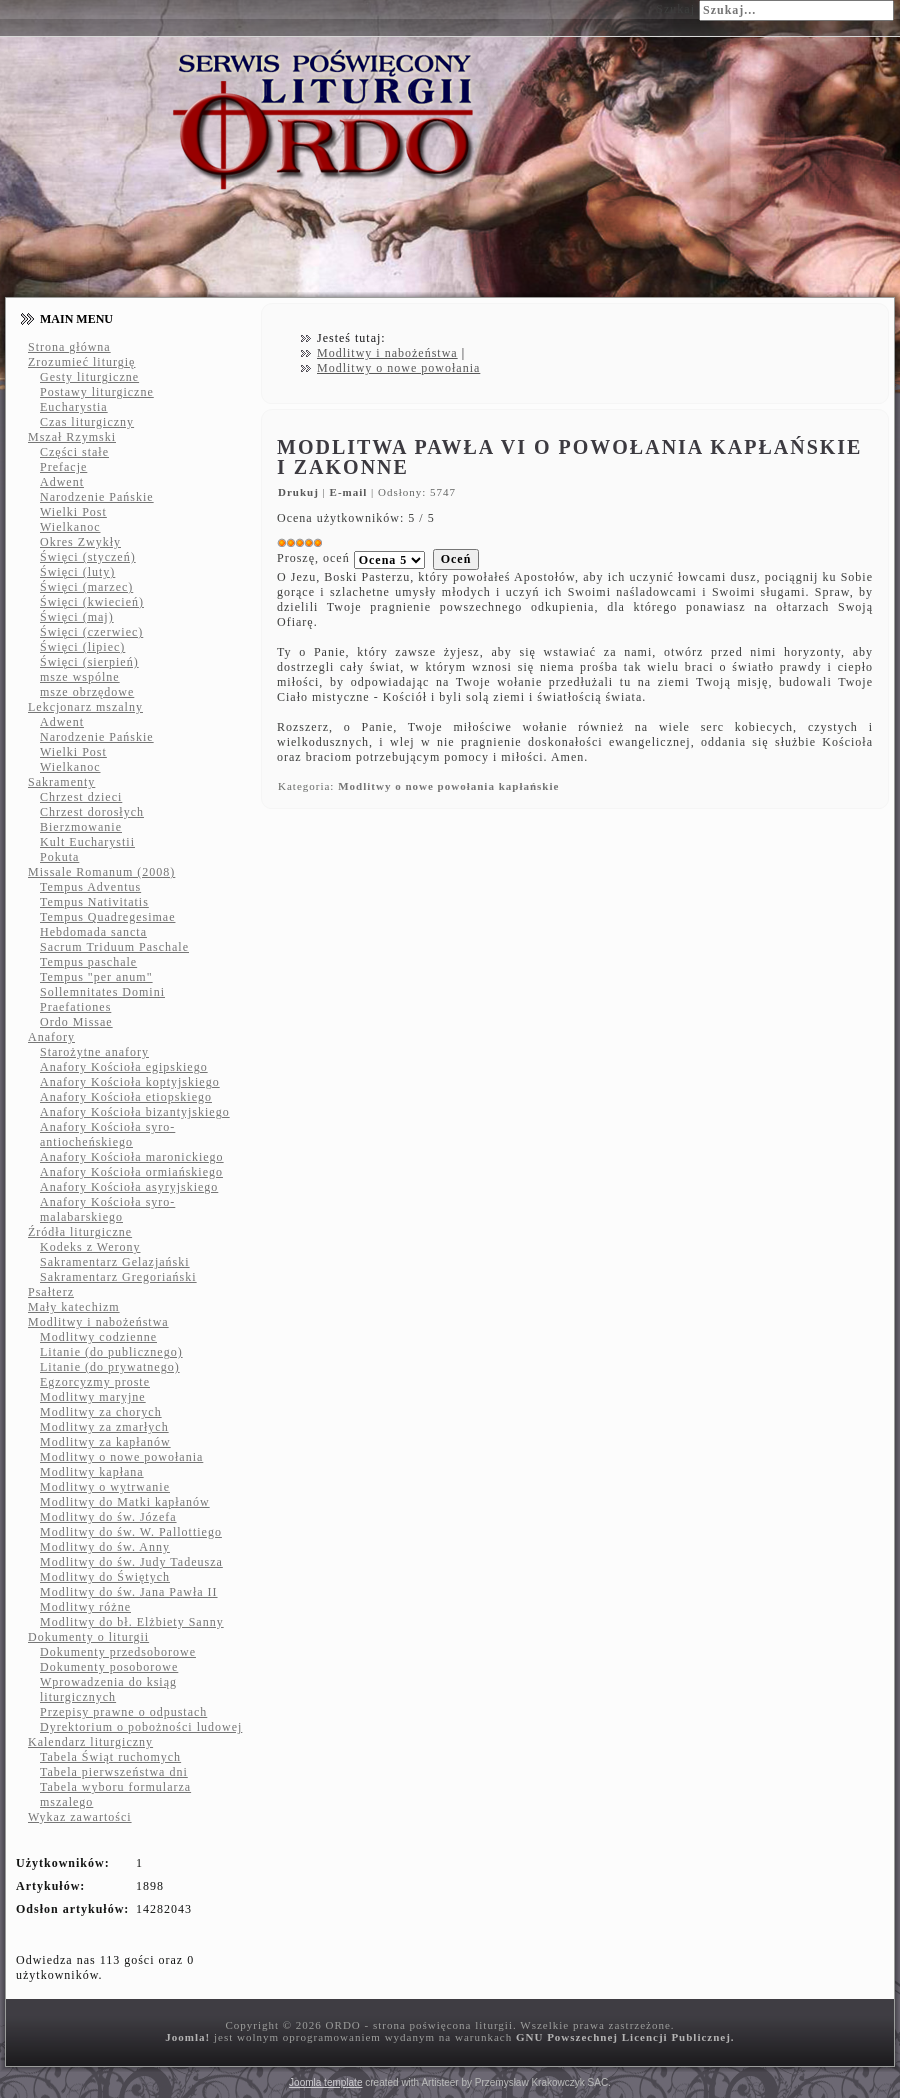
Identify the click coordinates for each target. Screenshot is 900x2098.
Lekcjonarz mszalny (85, 707)
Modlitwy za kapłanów (105, 1442)
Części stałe (74, 452)
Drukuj (300, 492)
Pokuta (59, 857)
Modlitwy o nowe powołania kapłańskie (448, 786)
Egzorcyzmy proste (95, 1382)
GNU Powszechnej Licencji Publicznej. (625, 2037)
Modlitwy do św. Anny (105, 1547)
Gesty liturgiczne (89, 377)
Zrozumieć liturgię (81, 362)
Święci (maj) (77, 617)
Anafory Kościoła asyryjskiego (129, 1187)
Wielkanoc (70, 527)
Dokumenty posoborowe (109, 1667)
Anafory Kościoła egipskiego (124, 1067)
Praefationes (75, 1007)
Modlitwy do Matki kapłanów (125, 1502)
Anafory (51, 1037)
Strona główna (69, 347)
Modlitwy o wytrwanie (105, 1487)
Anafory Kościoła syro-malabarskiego (107, 1209)
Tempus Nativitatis (94, 902)
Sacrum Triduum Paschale (114, 947)
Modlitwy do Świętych (105, 1577)
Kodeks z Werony (90, 1247)
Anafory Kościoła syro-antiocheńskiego (107, 1134)
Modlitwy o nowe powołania (121, 1457)
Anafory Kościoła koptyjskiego (130, 1082)
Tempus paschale (88, 962)
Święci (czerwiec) (91, 632)
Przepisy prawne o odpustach (123, 1712)
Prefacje (63, 467)
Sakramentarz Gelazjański (115, 1262)
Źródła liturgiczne (80, 1232)
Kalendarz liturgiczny (90, 1742)
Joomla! (187, 2037)
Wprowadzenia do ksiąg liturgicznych (108, 1689)
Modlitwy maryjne (93, 1397)
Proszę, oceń (313, 558)
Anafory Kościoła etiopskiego (126, 1097)
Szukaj (675, 9)
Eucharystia (74, 407)
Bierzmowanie (81, 827)
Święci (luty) (77, 572)
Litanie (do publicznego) (111, 1352)
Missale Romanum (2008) (101, 872)
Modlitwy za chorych (101, 1412)
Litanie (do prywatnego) (110, 1367)
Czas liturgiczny (87, 422)
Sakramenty (61, 782)
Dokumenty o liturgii (88, 1637)
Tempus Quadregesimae (107, 917)
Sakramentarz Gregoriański (118, 1277)
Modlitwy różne (85, 1607)
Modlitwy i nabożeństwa (98, 1322)
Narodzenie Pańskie (97, 497)
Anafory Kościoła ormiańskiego (131, 1172)
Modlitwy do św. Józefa (108, 1517)
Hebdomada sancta (93, 932)
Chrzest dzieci (81, 797)
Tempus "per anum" (96, 977)
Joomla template (325, 2082)
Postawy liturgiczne (97, 392)
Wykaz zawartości (80, 1817)
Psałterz (51, 1292)
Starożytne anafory (94, 1052)
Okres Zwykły (80, 542)
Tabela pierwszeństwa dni (114, 1772)
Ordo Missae (76, 1022)
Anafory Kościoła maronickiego (132, 1157)
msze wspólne (80, 677)
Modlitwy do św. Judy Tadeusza (131, 1562)
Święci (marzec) (86, 587)
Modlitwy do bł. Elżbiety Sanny (132, 1622)
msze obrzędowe (87, 692)
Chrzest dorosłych (92, 812)
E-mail (351, 492)
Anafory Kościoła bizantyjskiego (135, 1112)
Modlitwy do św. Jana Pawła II (129, 1592)
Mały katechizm (74, 1307)
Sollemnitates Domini (102, 992)
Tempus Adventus (90, 887)
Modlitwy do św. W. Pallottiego (131, 1532)
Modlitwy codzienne (98, 1337)
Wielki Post (73, 512)
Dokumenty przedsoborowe (118, 1652)
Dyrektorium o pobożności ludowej (141, 1727)
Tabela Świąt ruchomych (110, 1757)
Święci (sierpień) (89, 662)
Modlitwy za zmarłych (104, 1427)
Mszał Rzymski (72, 437)
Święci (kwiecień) (92, 602)
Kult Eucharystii (87, 842)
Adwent (62, 482)
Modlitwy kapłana (92, 1472)
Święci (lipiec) (82, 647)
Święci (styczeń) (88, 557)
